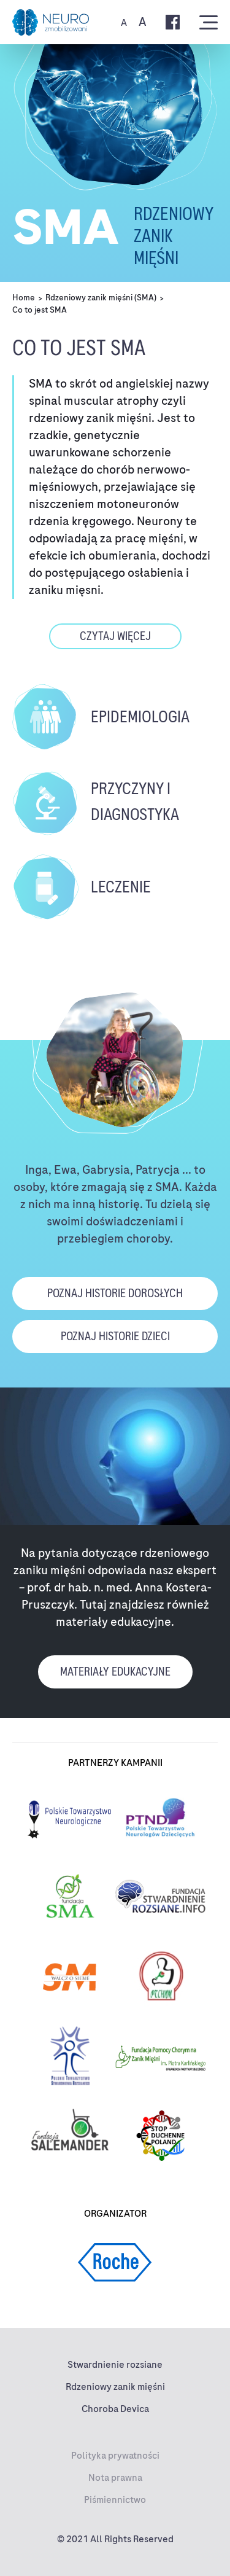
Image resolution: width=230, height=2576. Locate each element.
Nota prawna (115, 2477)
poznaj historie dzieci (115, 1336)
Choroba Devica (115, 2409)
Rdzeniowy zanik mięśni (115, 2387)
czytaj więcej (115, 636)
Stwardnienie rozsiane (115, 2364)
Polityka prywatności (115, 2455)
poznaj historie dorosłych (115, 1293)
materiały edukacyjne (115, 1671)
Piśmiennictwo (115, 2500)
